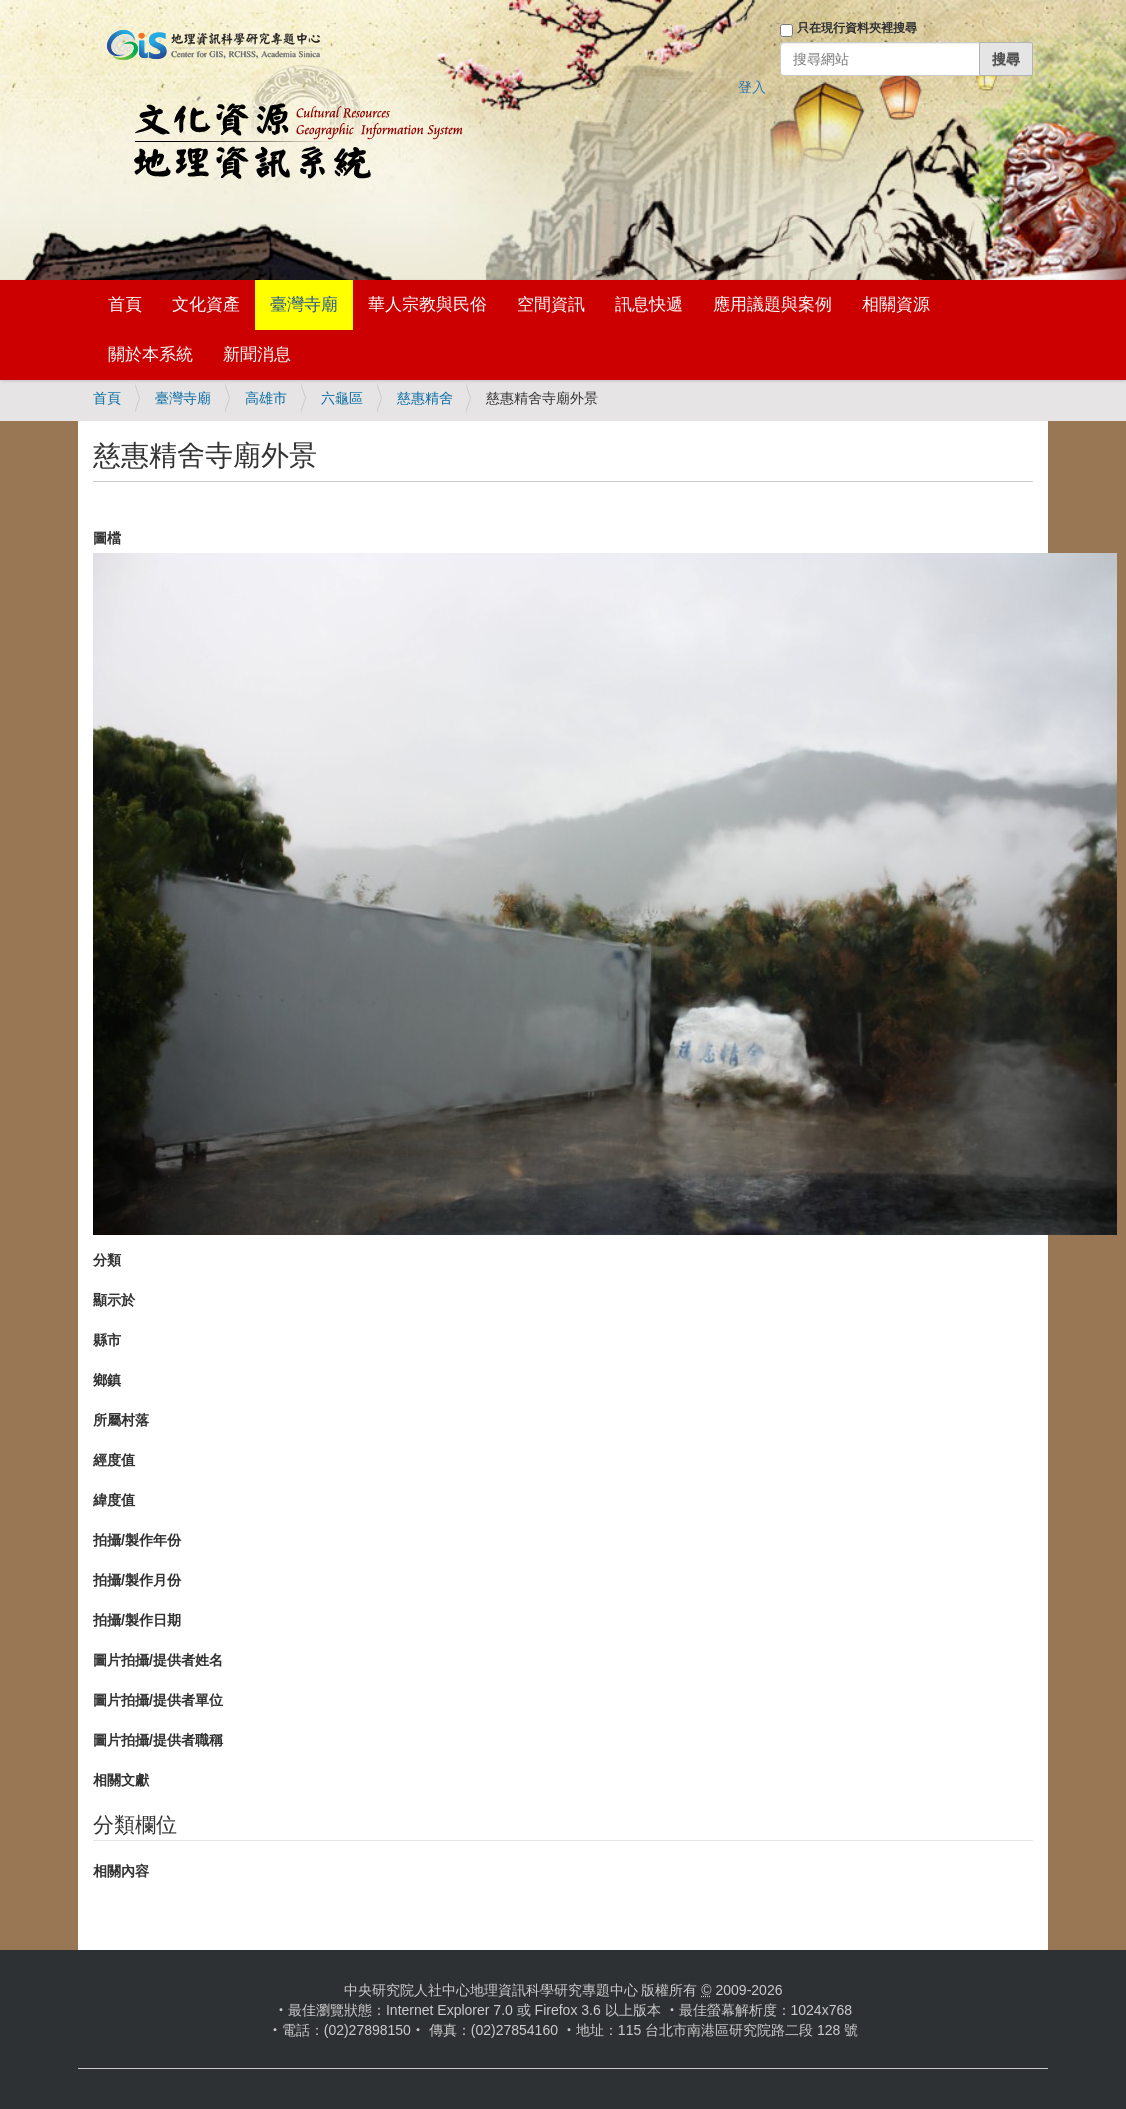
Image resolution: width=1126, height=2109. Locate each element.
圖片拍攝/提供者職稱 (158, 1740)
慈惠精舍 (425, 398)
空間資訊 (551, 304)
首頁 (125, 304)
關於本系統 (150, 354)
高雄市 (266, 398)
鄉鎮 (107, 1380)
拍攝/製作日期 (137, 1620)
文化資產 (206, 304)
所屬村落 (121, 1420)
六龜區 (342, 398)
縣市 (107, 1340)
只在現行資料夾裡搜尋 (857, 28)
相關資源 (896, 304)
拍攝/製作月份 (137, 1580)
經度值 (114, 1460)
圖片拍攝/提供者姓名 (158, 1660)
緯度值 (114, 1500)
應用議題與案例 (772, 304)
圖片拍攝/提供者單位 (158, 1700)
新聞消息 (257, 354)
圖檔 (107, 538)
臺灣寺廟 (304, 304)
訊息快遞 (649, 304)
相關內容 (121, 1871)
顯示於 (114, 1300)
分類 (107, 1260)
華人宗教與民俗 (427, 304)
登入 (752, 87)
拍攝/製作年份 (137, 1540)
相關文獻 (121, 1780)
